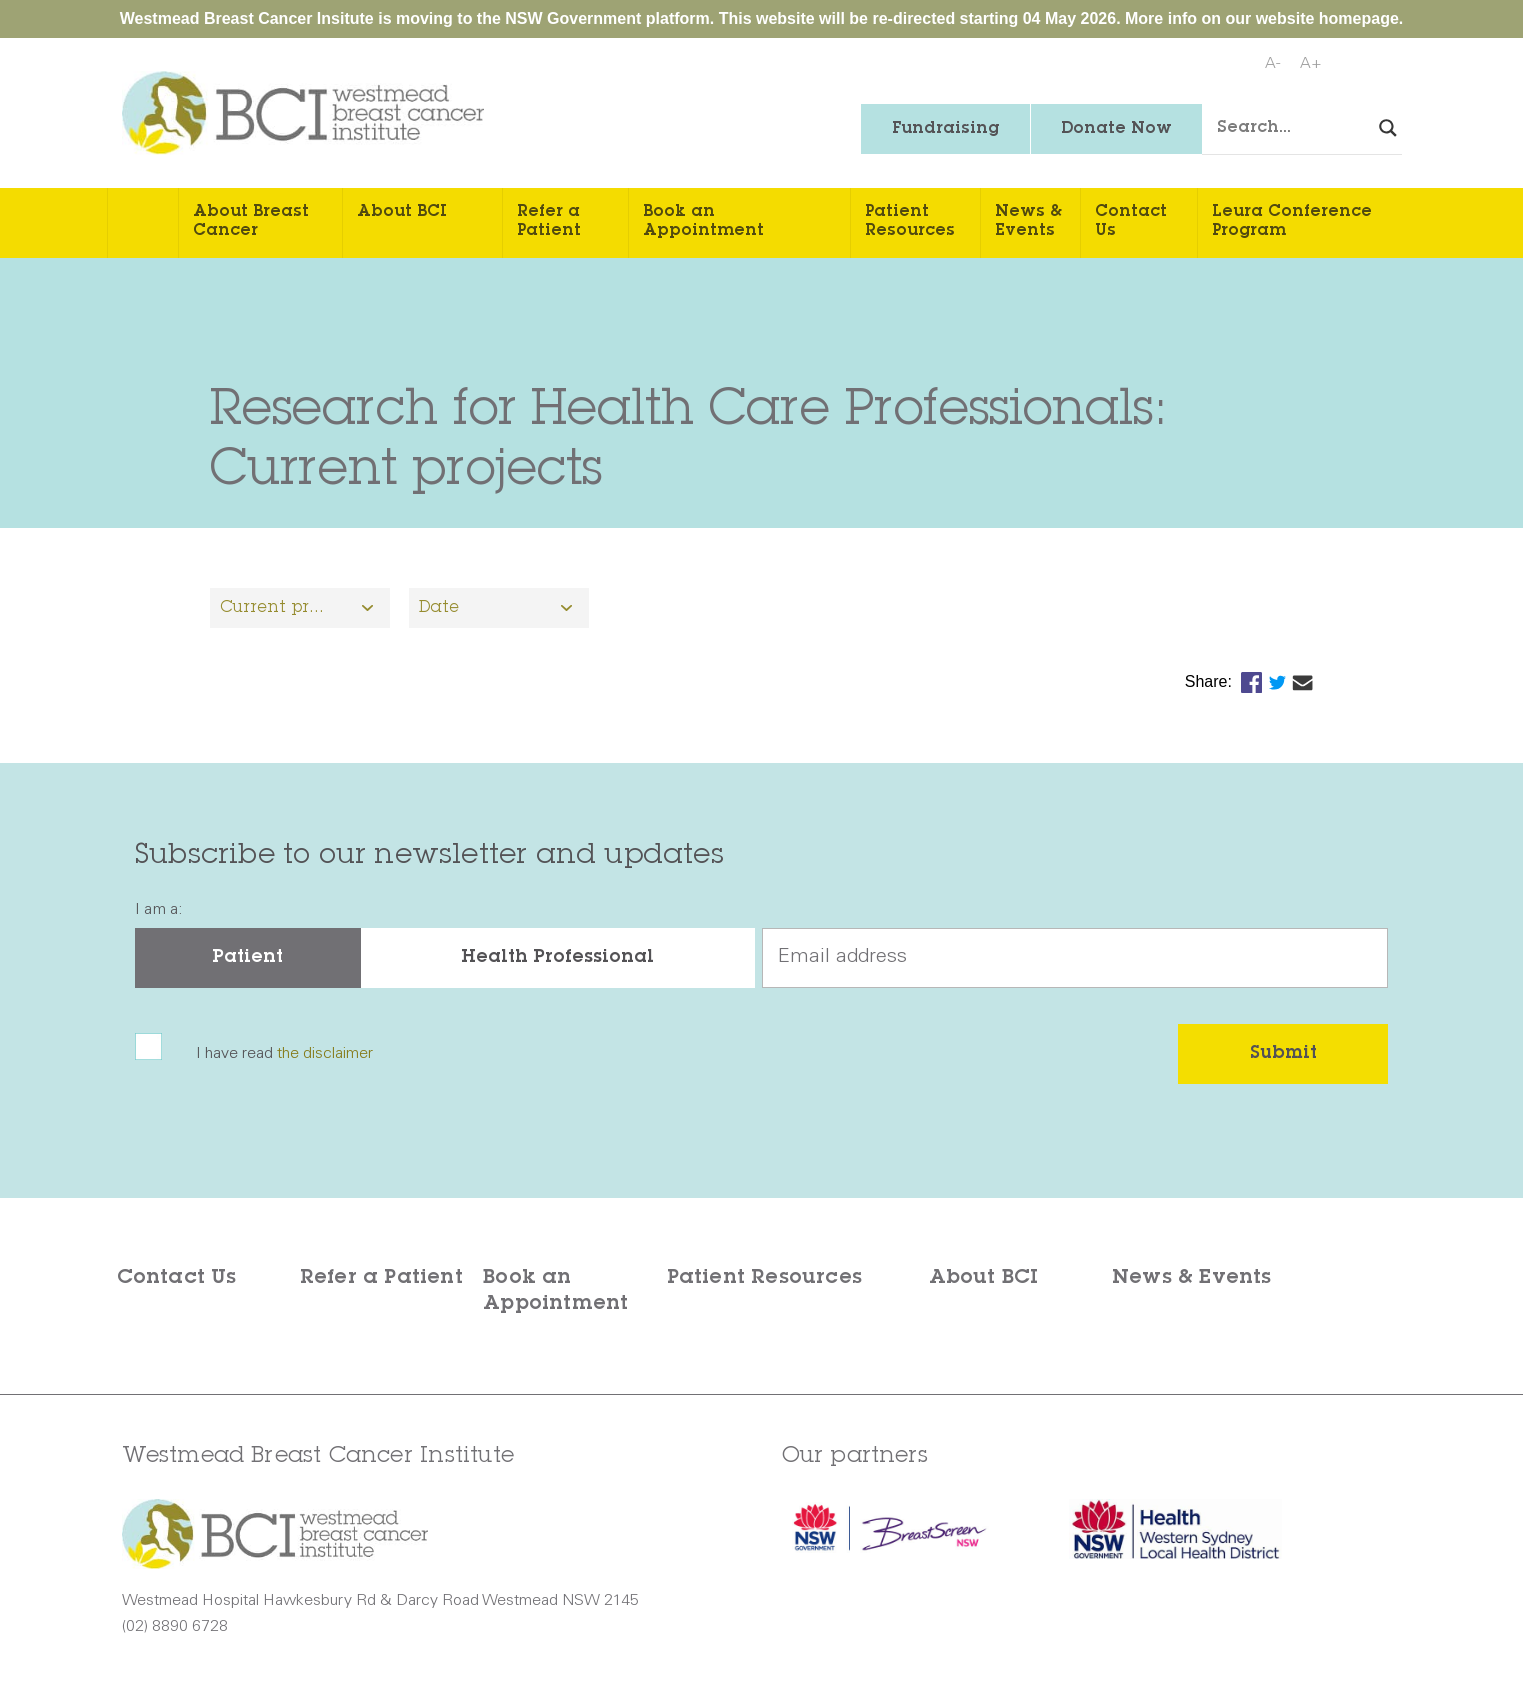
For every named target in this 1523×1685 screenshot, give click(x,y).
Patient (247, 958)
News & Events (1028, 221)
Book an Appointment (703, 221)
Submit (1283, 1054)
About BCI (402, 212)
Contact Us (1131, 221)
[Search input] (1317, 129)
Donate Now (1116, 129)
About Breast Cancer (251, 221)
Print (1383, 65)
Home (143, 223)
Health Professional (557, 958)
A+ (1311, 64)
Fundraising (945, 129)
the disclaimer (325, 1054)
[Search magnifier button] (1388, 128)
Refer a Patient (549, 221)
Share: (1211, 681)
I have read (284, 1054)
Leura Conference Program (1292, 221)
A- (1272, 64)
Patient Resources (910, 221)
